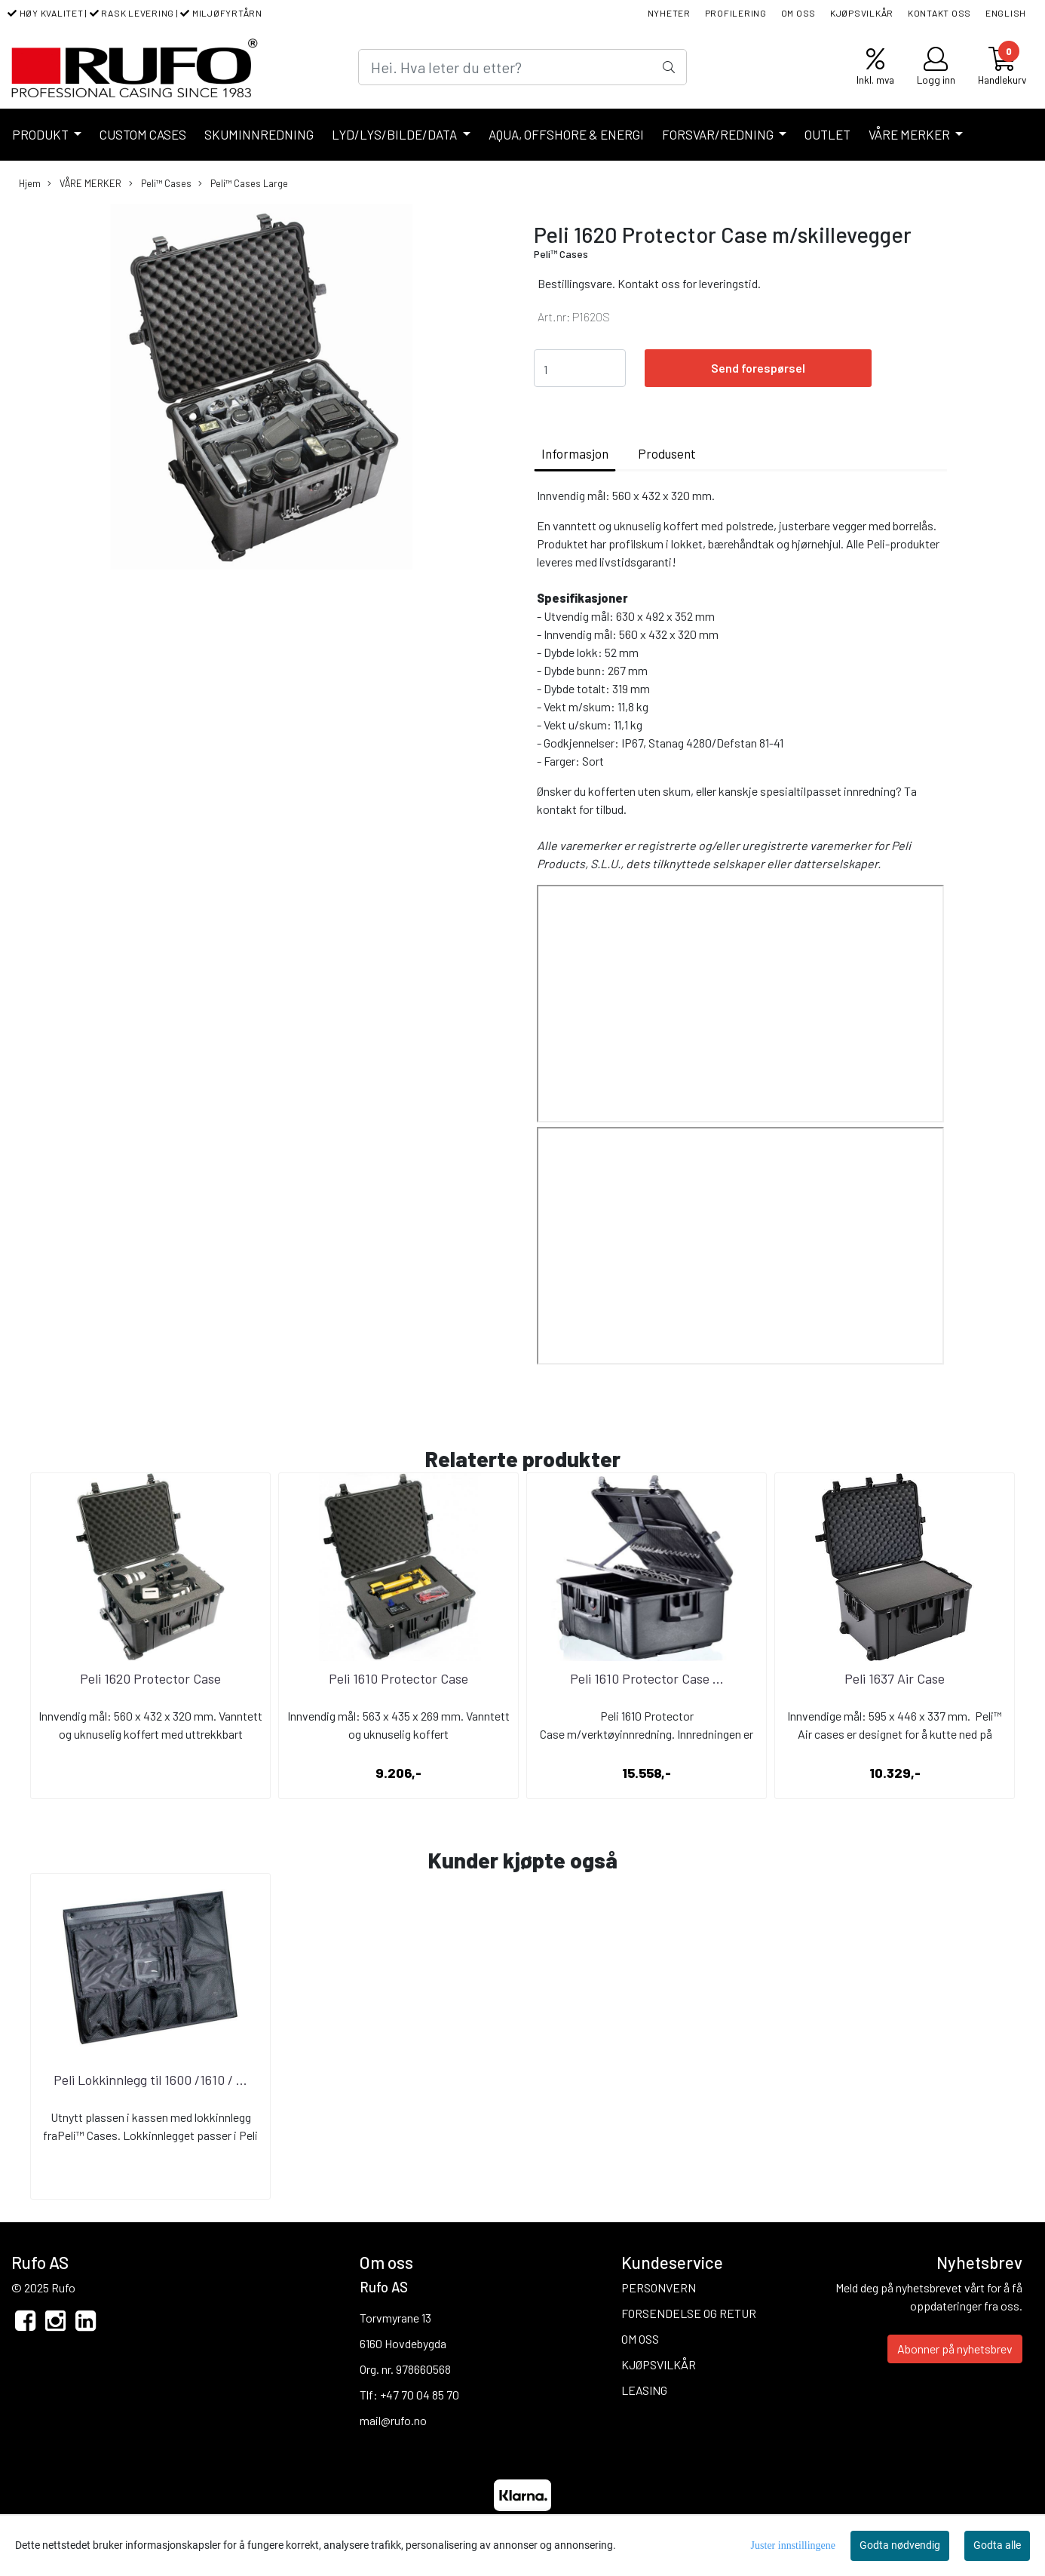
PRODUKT (41, 134)
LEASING (644, 2390)
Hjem (30, 183)
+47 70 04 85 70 (419, 2394)
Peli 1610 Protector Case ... (647, 1678)
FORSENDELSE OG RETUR (688, 2313)
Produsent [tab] (667, 453)
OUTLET (827, 134)
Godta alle (997, 2545)
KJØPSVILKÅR (861, 13)
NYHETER (669, 13)
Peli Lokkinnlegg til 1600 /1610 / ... (150, 2079)
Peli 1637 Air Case (894, 1678)
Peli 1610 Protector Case (398, 1678)
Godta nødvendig (900, 2545)
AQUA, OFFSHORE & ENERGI (566, 134)
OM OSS (799, 13)
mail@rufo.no (393, 2420)
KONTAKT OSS (939, 13)
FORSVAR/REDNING (719, 134)
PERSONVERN (658, 2287)
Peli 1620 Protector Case (150, 1678)
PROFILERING (736, 13)
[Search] (522, 67)
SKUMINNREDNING (259, 134)
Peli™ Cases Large (243, 183)
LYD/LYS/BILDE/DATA (395, 134)
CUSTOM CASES (143, 134)
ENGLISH (1005, 13)
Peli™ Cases (160, 183)
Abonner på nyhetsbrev (955, 2348)
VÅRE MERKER (910, 134)
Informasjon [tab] (574, 453)
